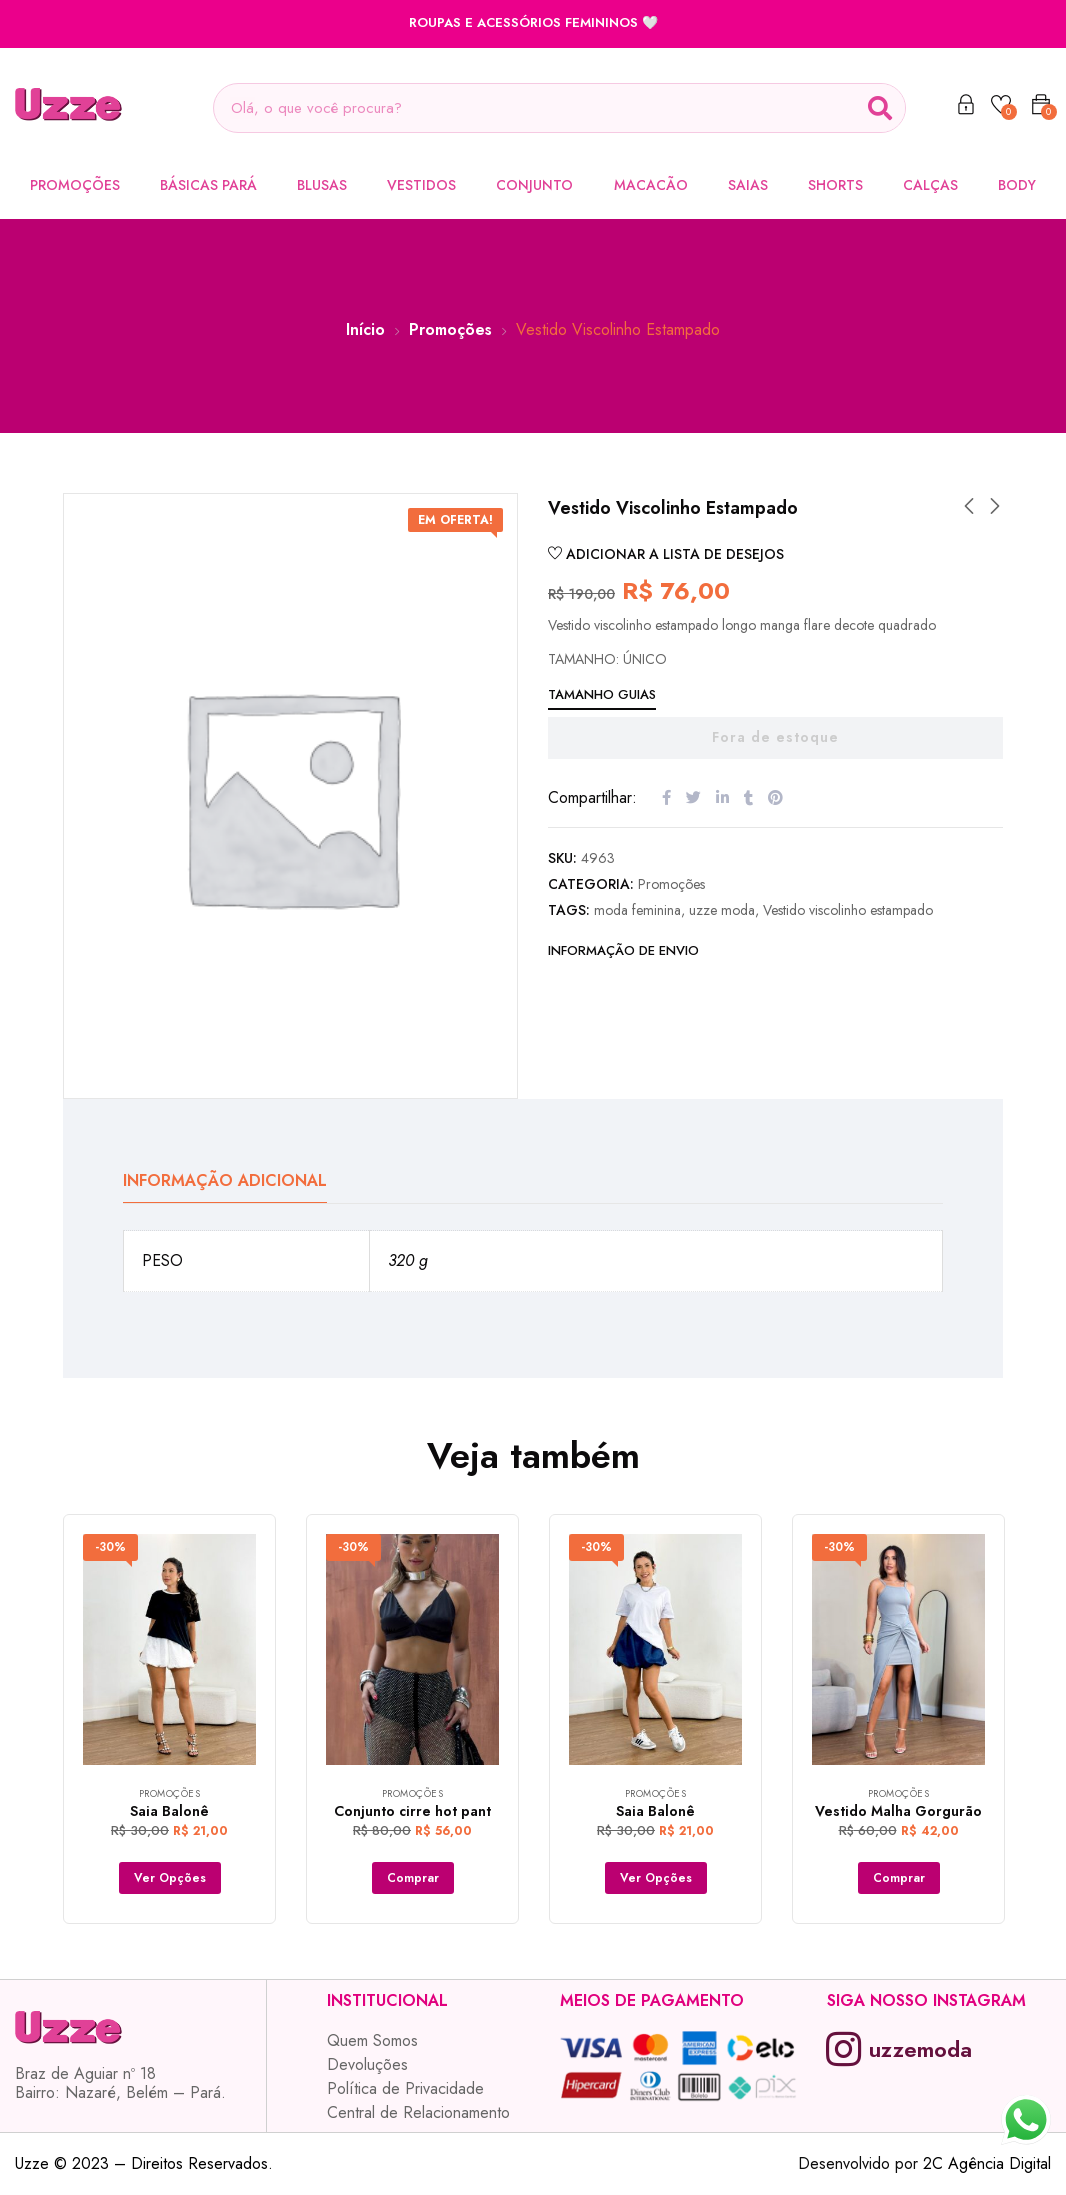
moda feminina (637, 910)
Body (1017, 185)
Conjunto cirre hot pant (412, 1811)
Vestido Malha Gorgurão (898, 1811)
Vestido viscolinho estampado (848, 910)
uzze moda (722, 910)
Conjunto (534, 185)
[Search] (880, 108)
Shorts (835, 185)
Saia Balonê (169, 1811)
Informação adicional (225, 1180)
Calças (930, 185)
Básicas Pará (208, 185)
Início (365, 329)
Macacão (651, 185)
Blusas (322, 185)
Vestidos (421, 185)
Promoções (75, 185)
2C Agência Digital (987, 2163)
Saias (748, 185)
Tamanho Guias (602, 694)
